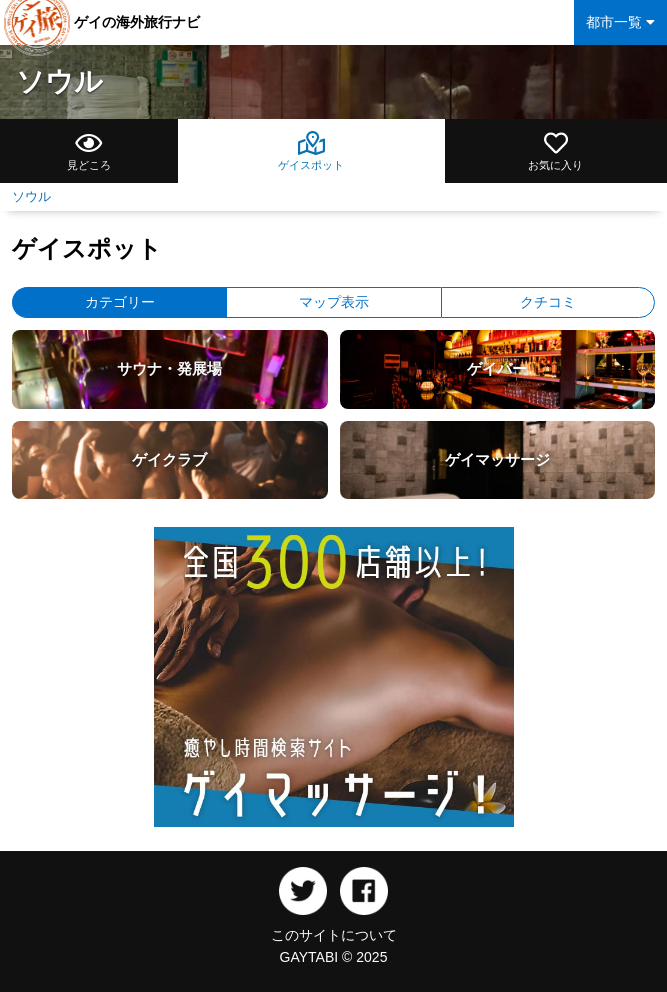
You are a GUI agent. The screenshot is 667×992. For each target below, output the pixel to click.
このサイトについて (334, 935)
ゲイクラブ (169, 459)
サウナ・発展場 (169, 368)
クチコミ (548, 302)
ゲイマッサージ (497, 459)
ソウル (59, 81)
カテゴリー (120, 302)
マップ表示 (334, 302)
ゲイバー (497, 368)
